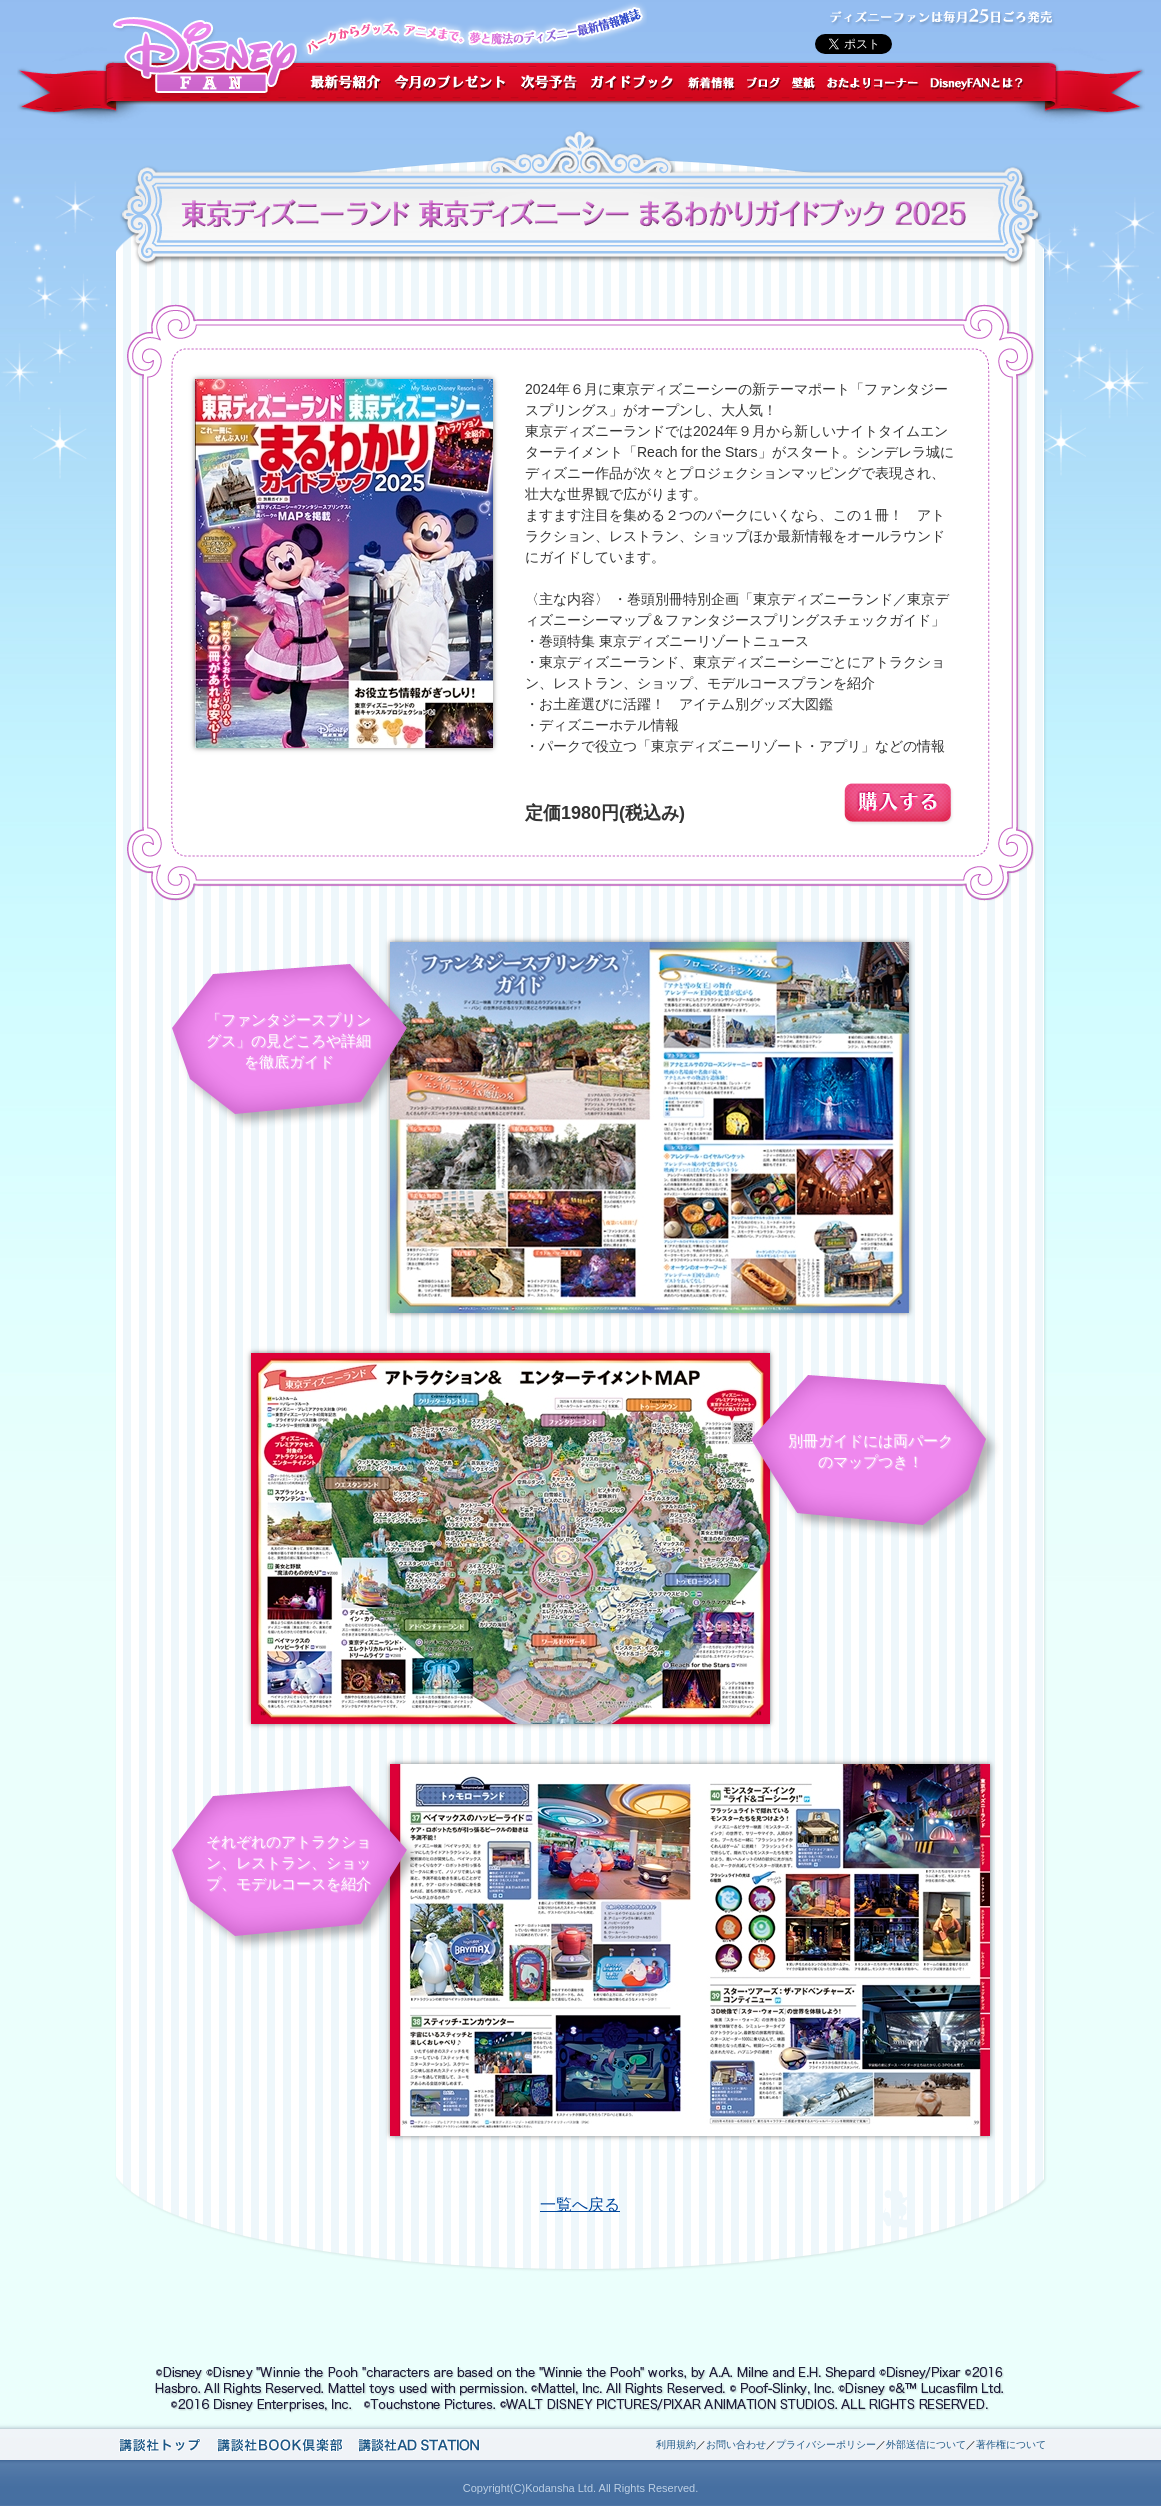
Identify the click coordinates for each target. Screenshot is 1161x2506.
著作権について (1011, 2444)
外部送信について (926, 2444)
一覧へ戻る (580, 2204)
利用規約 (676, 2444)
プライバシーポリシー (826, 2444)
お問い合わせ (736, 2444)
